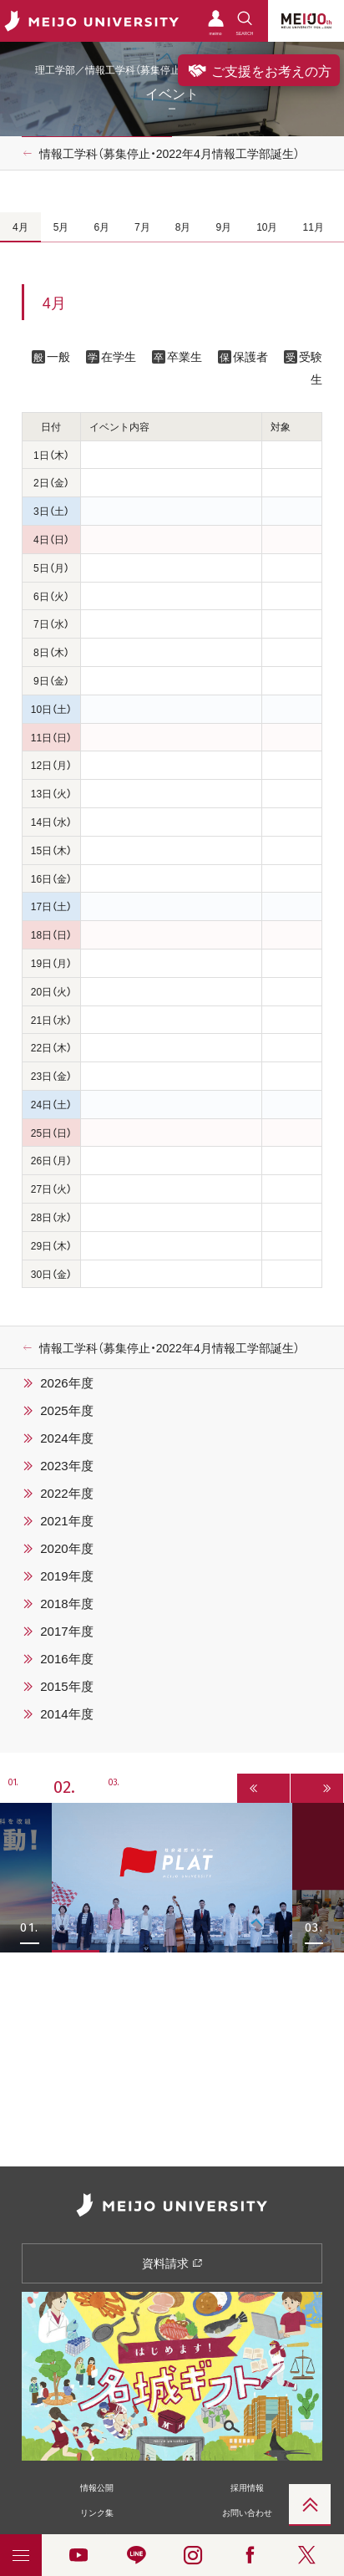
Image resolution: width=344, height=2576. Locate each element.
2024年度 (66, 1437)
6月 (101, 226)
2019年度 (66, 1575)
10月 (266, 226)
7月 (142, 226)
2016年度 (66, 1658)
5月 (61, 226)
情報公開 (97, 2487)
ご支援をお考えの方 (258, 70)
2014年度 (66, 1713)
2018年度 (66, 1603)
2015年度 (66, 1686)
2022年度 (66, 1493)
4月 (20, 226)
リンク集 (97, 2512)
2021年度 (66, 1520)
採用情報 (247, 2487)
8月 (183, 226)
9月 (223, 226)
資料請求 (172, 2262)
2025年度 (66, 1410)
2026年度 (66, 1382)
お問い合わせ (247, 2512)
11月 (312, 226)
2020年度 (66, 1548)
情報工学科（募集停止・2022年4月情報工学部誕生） (169, 153)
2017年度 (66, 1630)
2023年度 (66, 1465)
